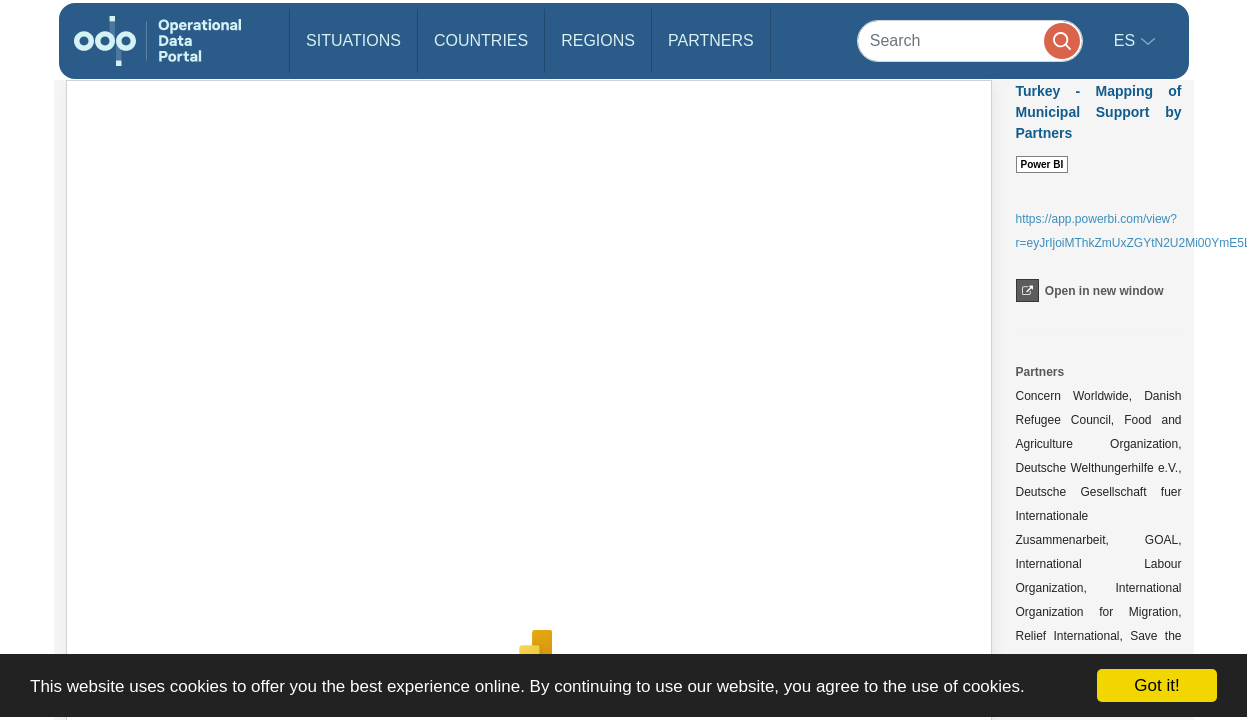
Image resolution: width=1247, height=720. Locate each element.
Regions (598, 40)
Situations (353, 40)
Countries (481, 40)
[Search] (970, 40)
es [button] (1127, 40)
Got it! (1156, 685)
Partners (711, 40)
